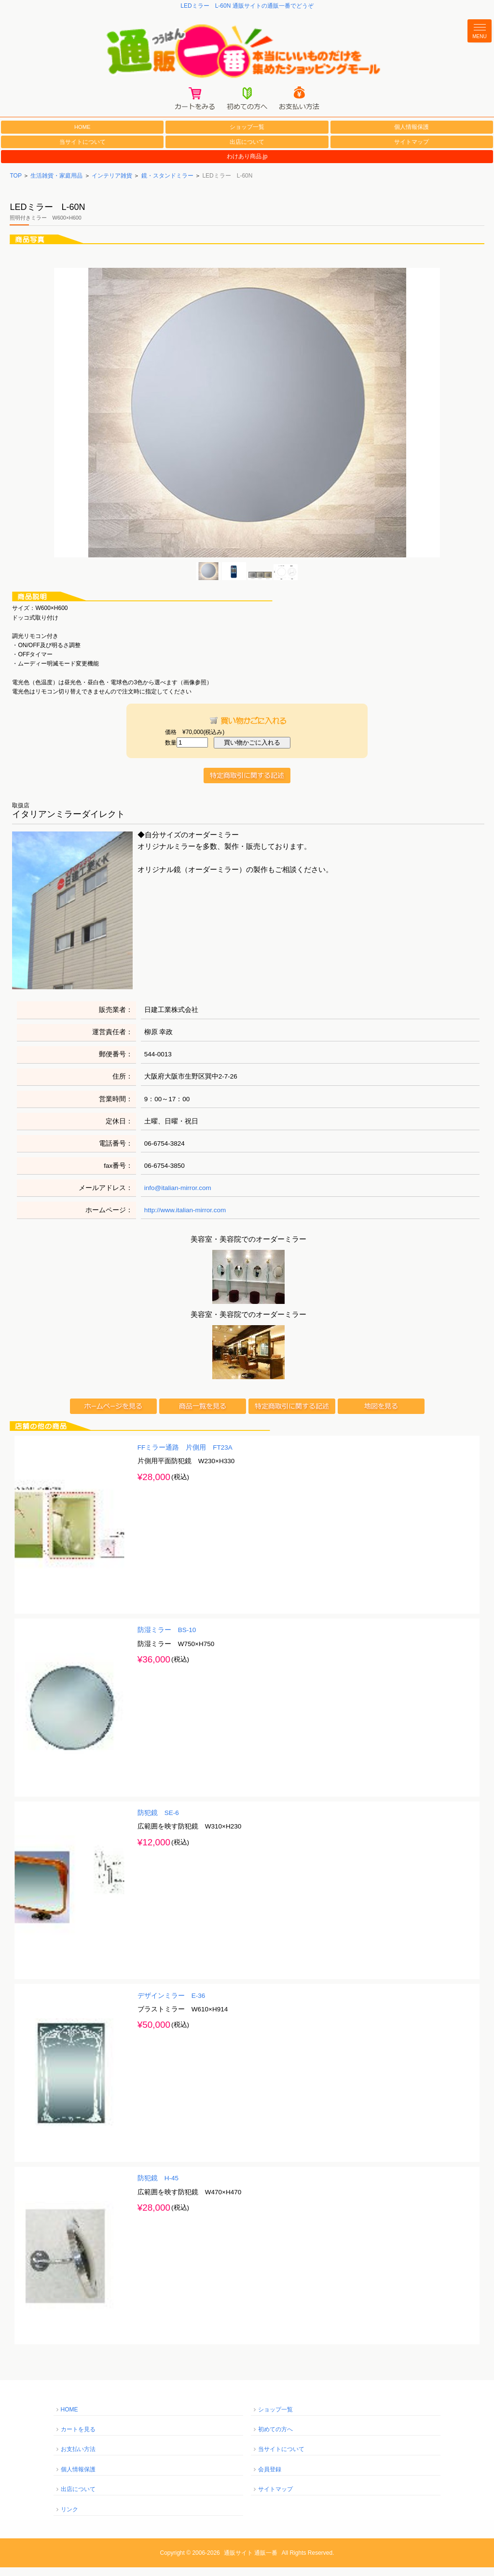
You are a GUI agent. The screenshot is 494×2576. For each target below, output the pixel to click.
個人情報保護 (411, 136)
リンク (69, 2518)
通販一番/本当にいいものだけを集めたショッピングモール (247, 53)
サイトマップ (411, 150)
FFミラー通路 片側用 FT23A (185, 1456)
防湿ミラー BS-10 (166, 1639)
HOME (82, 135)
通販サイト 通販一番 (250, 2561)
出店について (247, 150)
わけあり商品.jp (247, 165)
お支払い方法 (78, 2458)
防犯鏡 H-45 (157, 2187)
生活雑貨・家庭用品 (56, 184)
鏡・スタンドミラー (167, 184)
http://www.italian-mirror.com (185, 1218)
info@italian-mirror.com (177, 1196)
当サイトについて (82, 150)
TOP (15, 184)
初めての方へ (275, 2438)
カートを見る (78, 2438)
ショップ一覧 (247, 136)
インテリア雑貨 (112, 184)
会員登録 (269, 2478)
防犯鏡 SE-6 (158, 1822)
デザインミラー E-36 (171, 2004)
